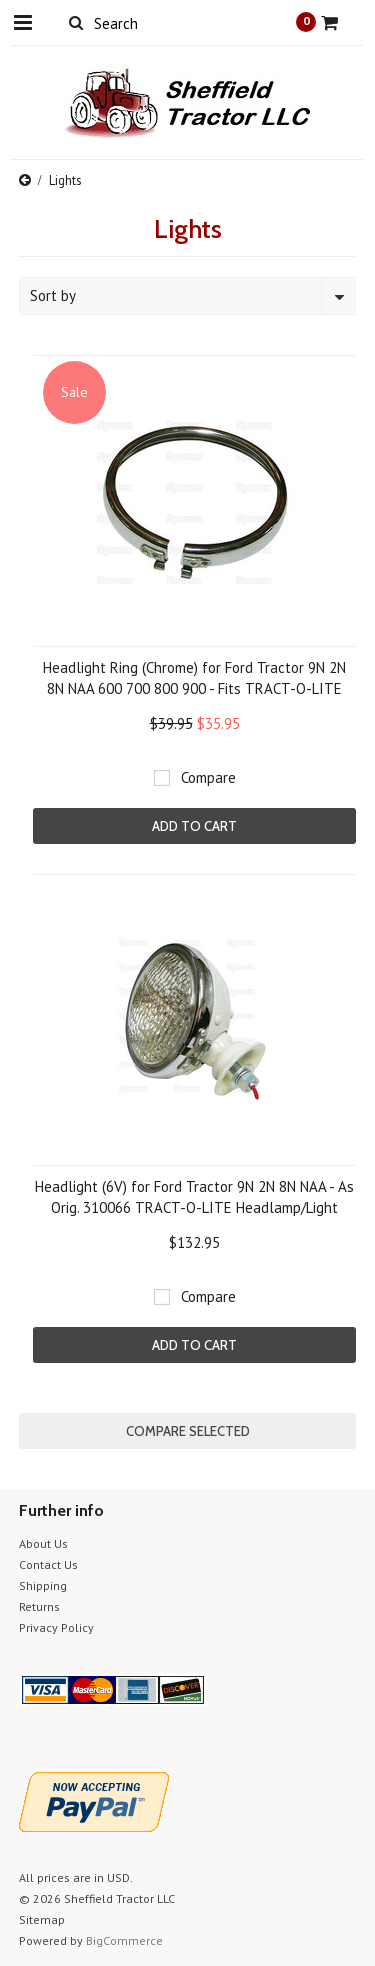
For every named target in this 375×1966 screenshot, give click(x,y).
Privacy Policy (56, 1627)
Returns (39, 1606)
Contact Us (48, 1564)
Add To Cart (194, 826)
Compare (208, 777)
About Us (43, 1543)
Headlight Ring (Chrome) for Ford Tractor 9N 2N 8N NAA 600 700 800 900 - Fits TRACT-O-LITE (194, 678)
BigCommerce (124, 1940)
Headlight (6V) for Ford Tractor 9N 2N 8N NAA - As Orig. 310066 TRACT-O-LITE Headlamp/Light (194, 1197)
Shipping (43, 1585)
